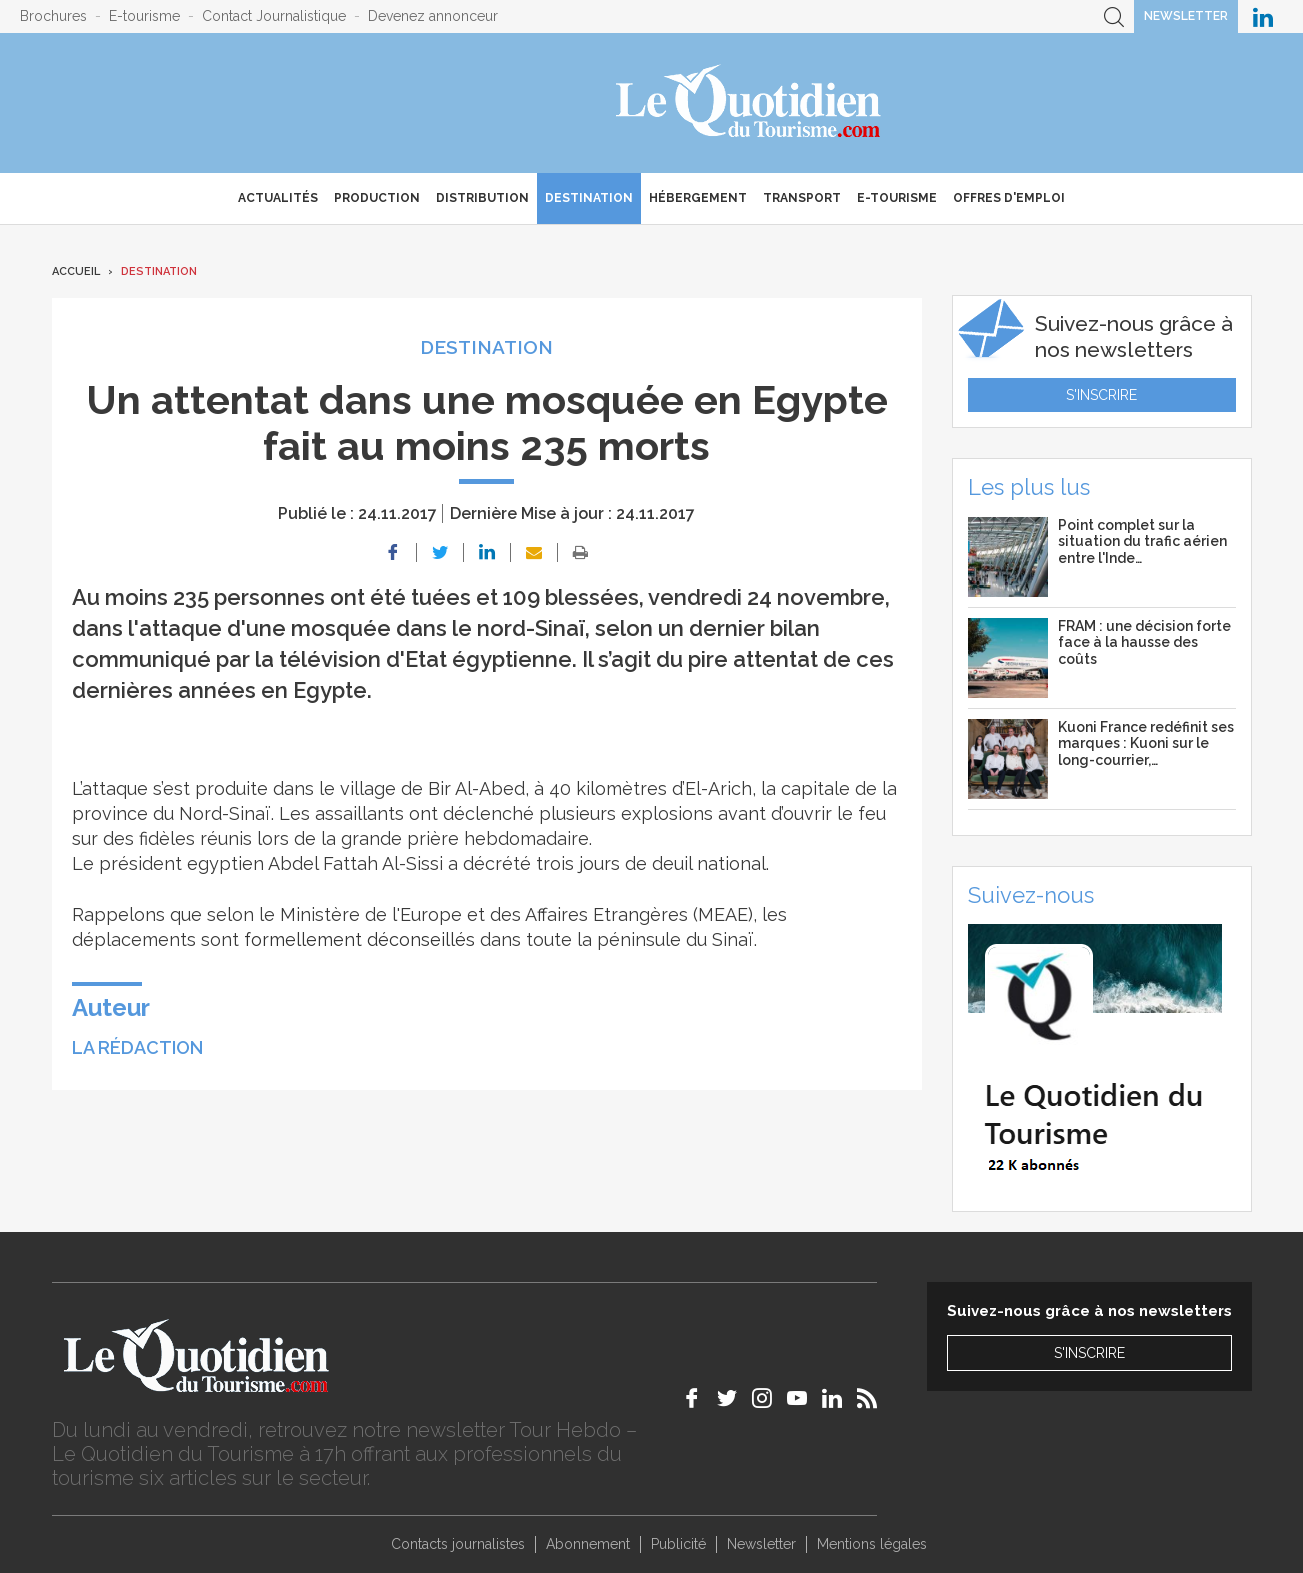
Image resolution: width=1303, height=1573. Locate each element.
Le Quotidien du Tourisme (749, 103)
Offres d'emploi (1009, 198)
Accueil (76, 271)
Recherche (1114, 16)
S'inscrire (1101, 395)
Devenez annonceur (433, 16)
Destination (589, 198)
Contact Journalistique (274, 16)
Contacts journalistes (458, 1544)
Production (377, 198)
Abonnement (588, 1544)
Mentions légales (872, 1544)
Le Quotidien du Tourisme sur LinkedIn (1263, 16)
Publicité (678, 1544)
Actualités (278, 198)
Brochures (53, 16)
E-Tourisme (897, 198)
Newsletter (1186, 16)
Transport (802, 198)
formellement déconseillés (357, 939)
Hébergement (698, 198)
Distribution (482, 198)
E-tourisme (144, 16)
